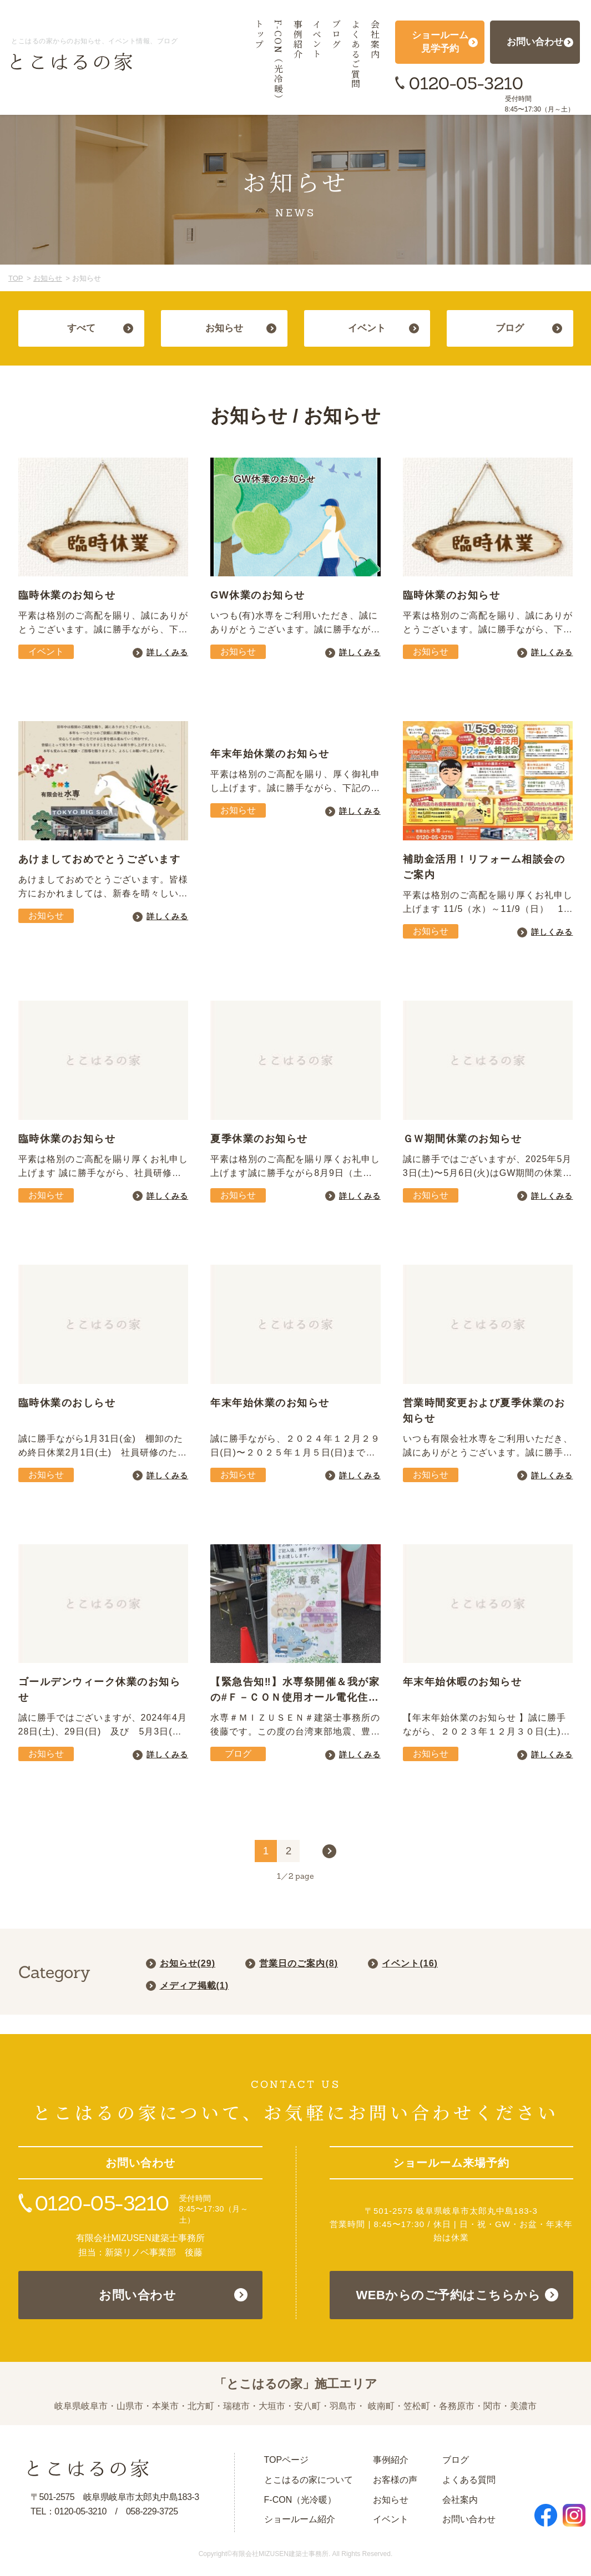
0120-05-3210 (466, 83)
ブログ (455, 2460)
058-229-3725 (152, 2511)
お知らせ (47, 278)
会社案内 (460, 2499)
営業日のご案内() (298, 1963)
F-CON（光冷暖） (300, 2499)
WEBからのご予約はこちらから (448, 2295)
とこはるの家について (308, 2479)
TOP (15, 278)
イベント (390, 2519)
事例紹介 (390, 2460)
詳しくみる (167, 652)
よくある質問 (469, 2479)
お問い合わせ (137, 2295)
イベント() (409, 1963)
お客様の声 (395, 2479)
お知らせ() (187, 1963)
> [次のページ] (329, 1851)
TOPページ (286, 2460)
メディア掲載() (194, 1985)
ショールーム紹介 (299, 2519)
